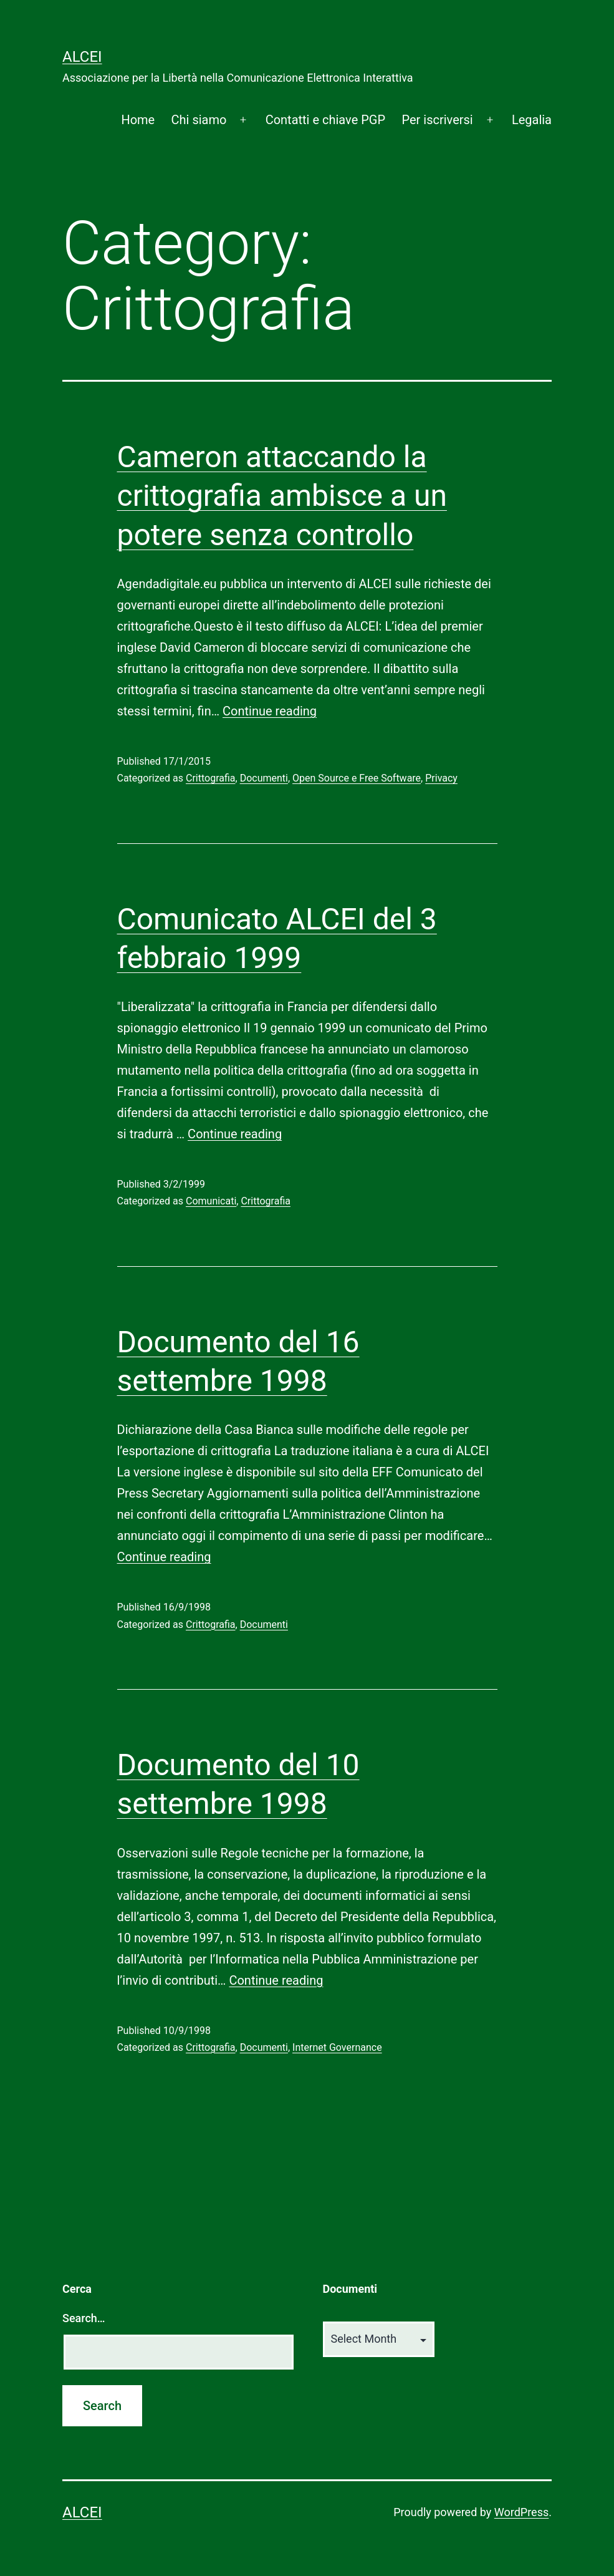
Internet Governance (337, 2047)
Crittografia (211, 778)
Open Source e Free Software (356, 778)
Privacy (441, 778)
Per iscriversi (436, 119)
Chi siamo (199, 119)
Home (138, 119)
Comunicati (211, 1201)
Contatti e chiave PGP (325, 119)
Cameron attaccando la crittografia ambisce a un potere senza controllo (282, 496)
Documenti (264, 778)
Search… (83, 2318)
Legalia (532, 119)
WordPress (521, 2512)
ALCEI (82, 56)
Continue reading (270, 711)
